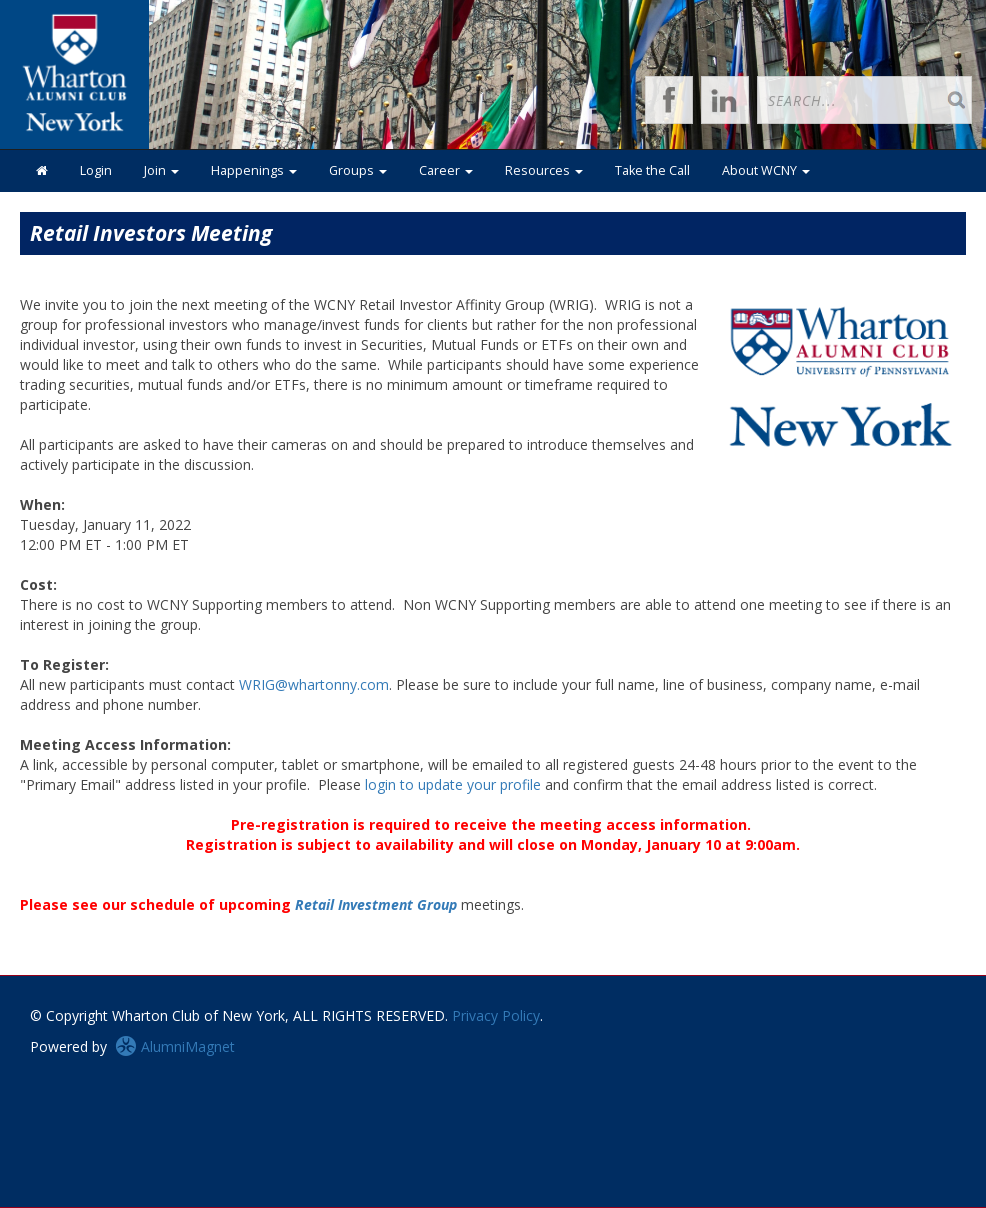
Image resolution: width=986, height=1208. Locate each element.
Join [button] (161, 170)
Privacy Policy (496, 1015)
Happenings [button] (254, 170)
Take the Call (652, 170)
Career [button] (446, 170)
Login (96, 170)
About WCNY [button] (766, 170)
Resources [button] (544, 170)
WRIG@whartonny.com (314, 684)
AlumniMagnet (175, 1046)
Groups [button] (358, 170)
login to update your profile (453, 784)
